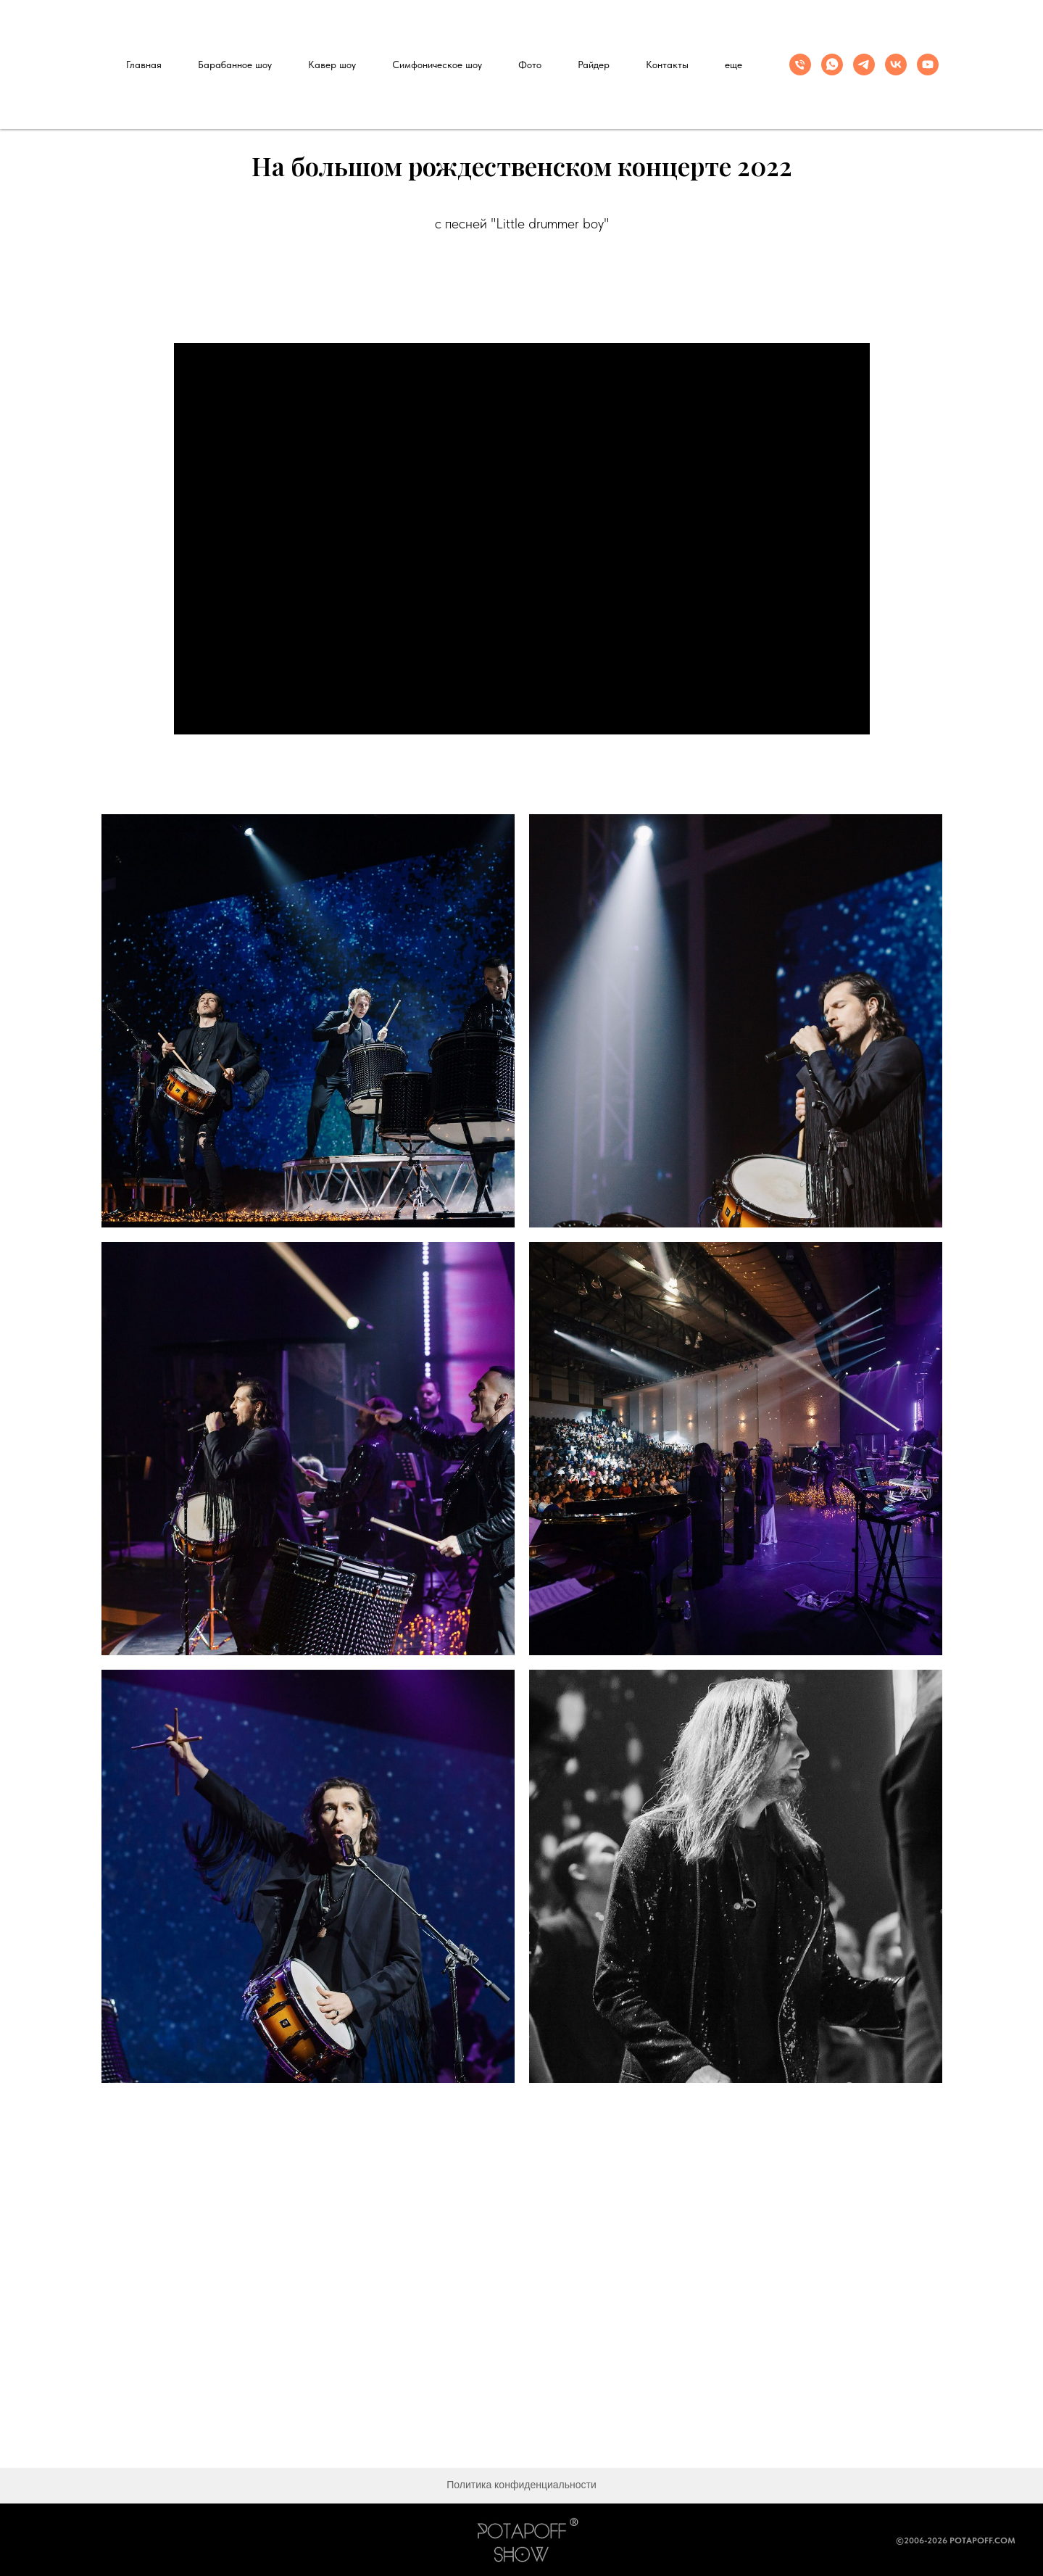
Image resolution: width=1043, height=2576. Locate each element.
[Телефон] (800, 64)
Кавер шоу (332, 64)
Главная (144, 64)
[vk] (896, 64)
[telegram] (864, 64)
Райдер (594, 64)
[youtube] (928, 64)
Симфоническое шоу (437, 64)
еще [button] (733, 64)
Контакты (667, 64)
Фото (529, 64)
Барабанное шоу (235, 64)
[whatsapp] (832, 64)
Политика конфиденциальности (521, 2484)
